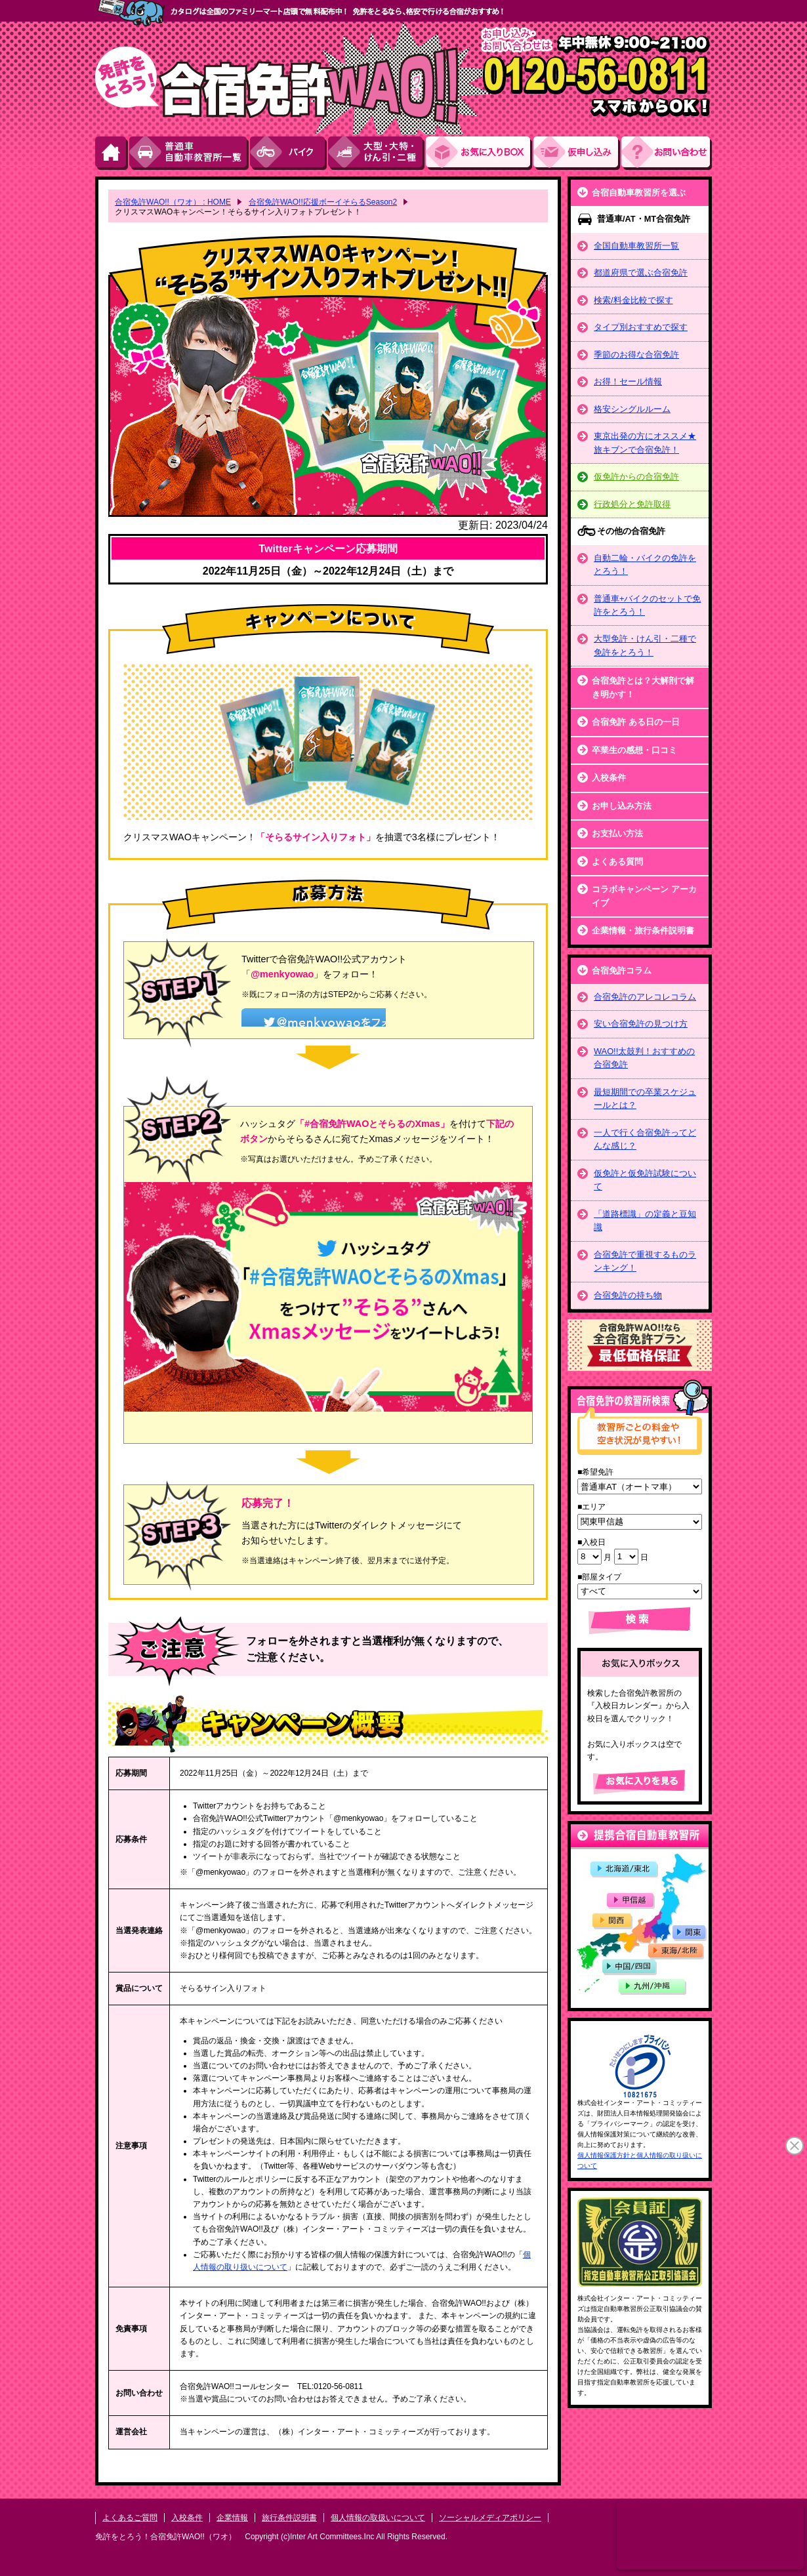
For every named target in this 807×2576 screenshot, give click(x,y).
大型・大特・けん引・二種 (377, 153)
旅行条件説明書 (289, 2517)
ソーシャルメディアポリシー (490, 2517)
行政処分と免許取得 (632, 504)
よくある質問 (617, 862)
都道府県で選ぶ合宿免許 (641, 272)
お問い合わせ (666, 153)
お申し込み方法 (622, 806)
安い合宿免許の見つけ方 (641, 1024)
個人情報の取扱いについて (378, 2517)
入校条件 (609, 778)
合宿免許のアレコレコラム (645, 997)
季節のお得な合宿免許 (636, 354)
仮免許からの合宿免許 (636, 476)
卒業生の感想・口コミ (634, 750)
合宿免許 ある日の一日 (636, 722)
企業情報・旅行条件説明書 (643, 930)
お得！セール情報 (628, 381)
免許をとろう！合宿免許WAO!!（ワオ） (165, 2536)
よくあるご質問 (129, 2517)
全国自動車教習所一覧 (636, 246)
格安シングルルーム (632, 409)
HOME (112, 153)
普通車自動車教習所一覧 (189, 153)
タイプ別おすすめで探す (641, 327)
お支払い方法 (617, 833)
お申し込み (577, 153)
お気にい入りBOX (479, 153)
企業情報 (232, 2517)
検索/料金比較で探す (633, 300)
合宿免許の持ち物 (628, 1295)
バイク (289, 153)
